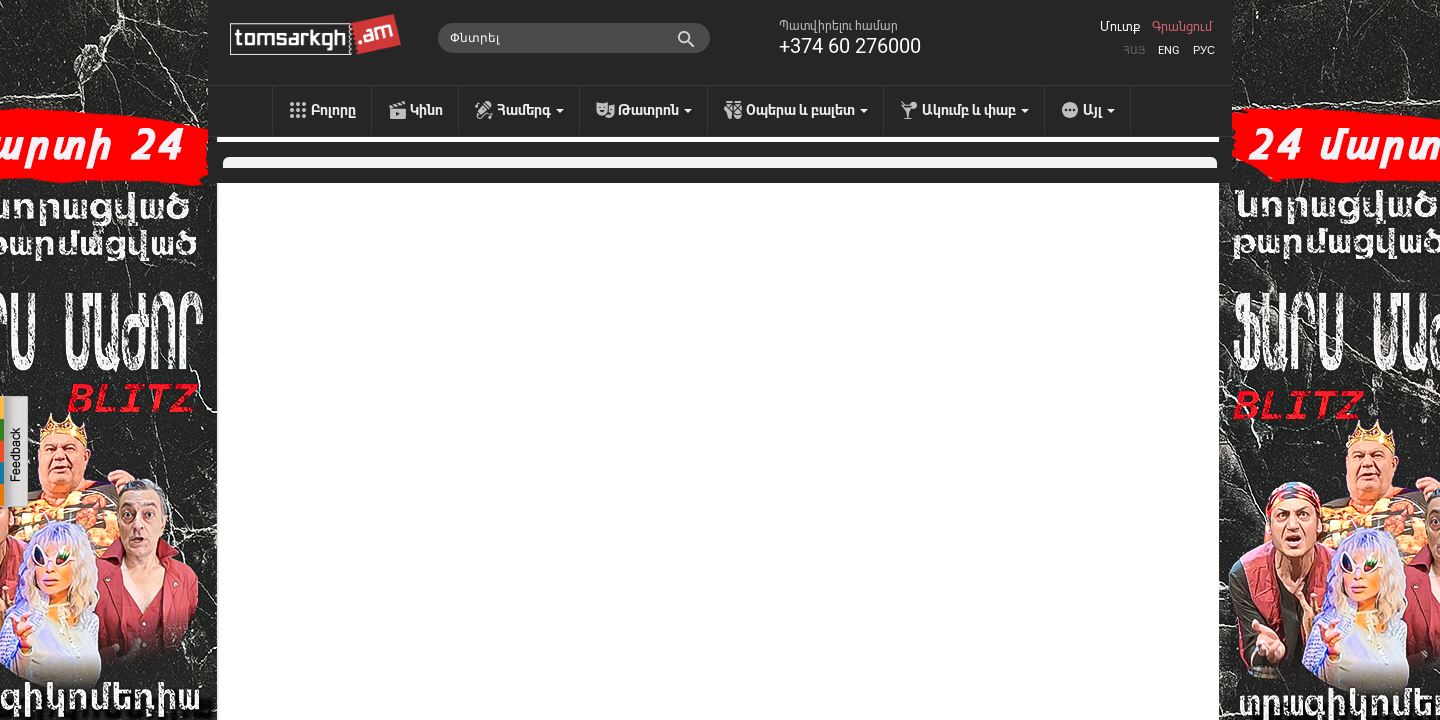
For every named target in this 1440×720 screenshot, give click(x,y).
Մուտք (1120, 27)
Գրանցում (1182, 27)
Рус (1204, 50)
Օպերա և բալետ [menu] (807, 110)
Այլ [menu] (1099, 110)
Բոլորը (333, 110)
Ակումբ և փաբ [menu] (975, 110)
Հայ (1134, 50)
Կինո (426, 110)
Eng (1169, 50)
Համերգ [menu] (530, 110)
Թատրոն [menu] (655, 110)
